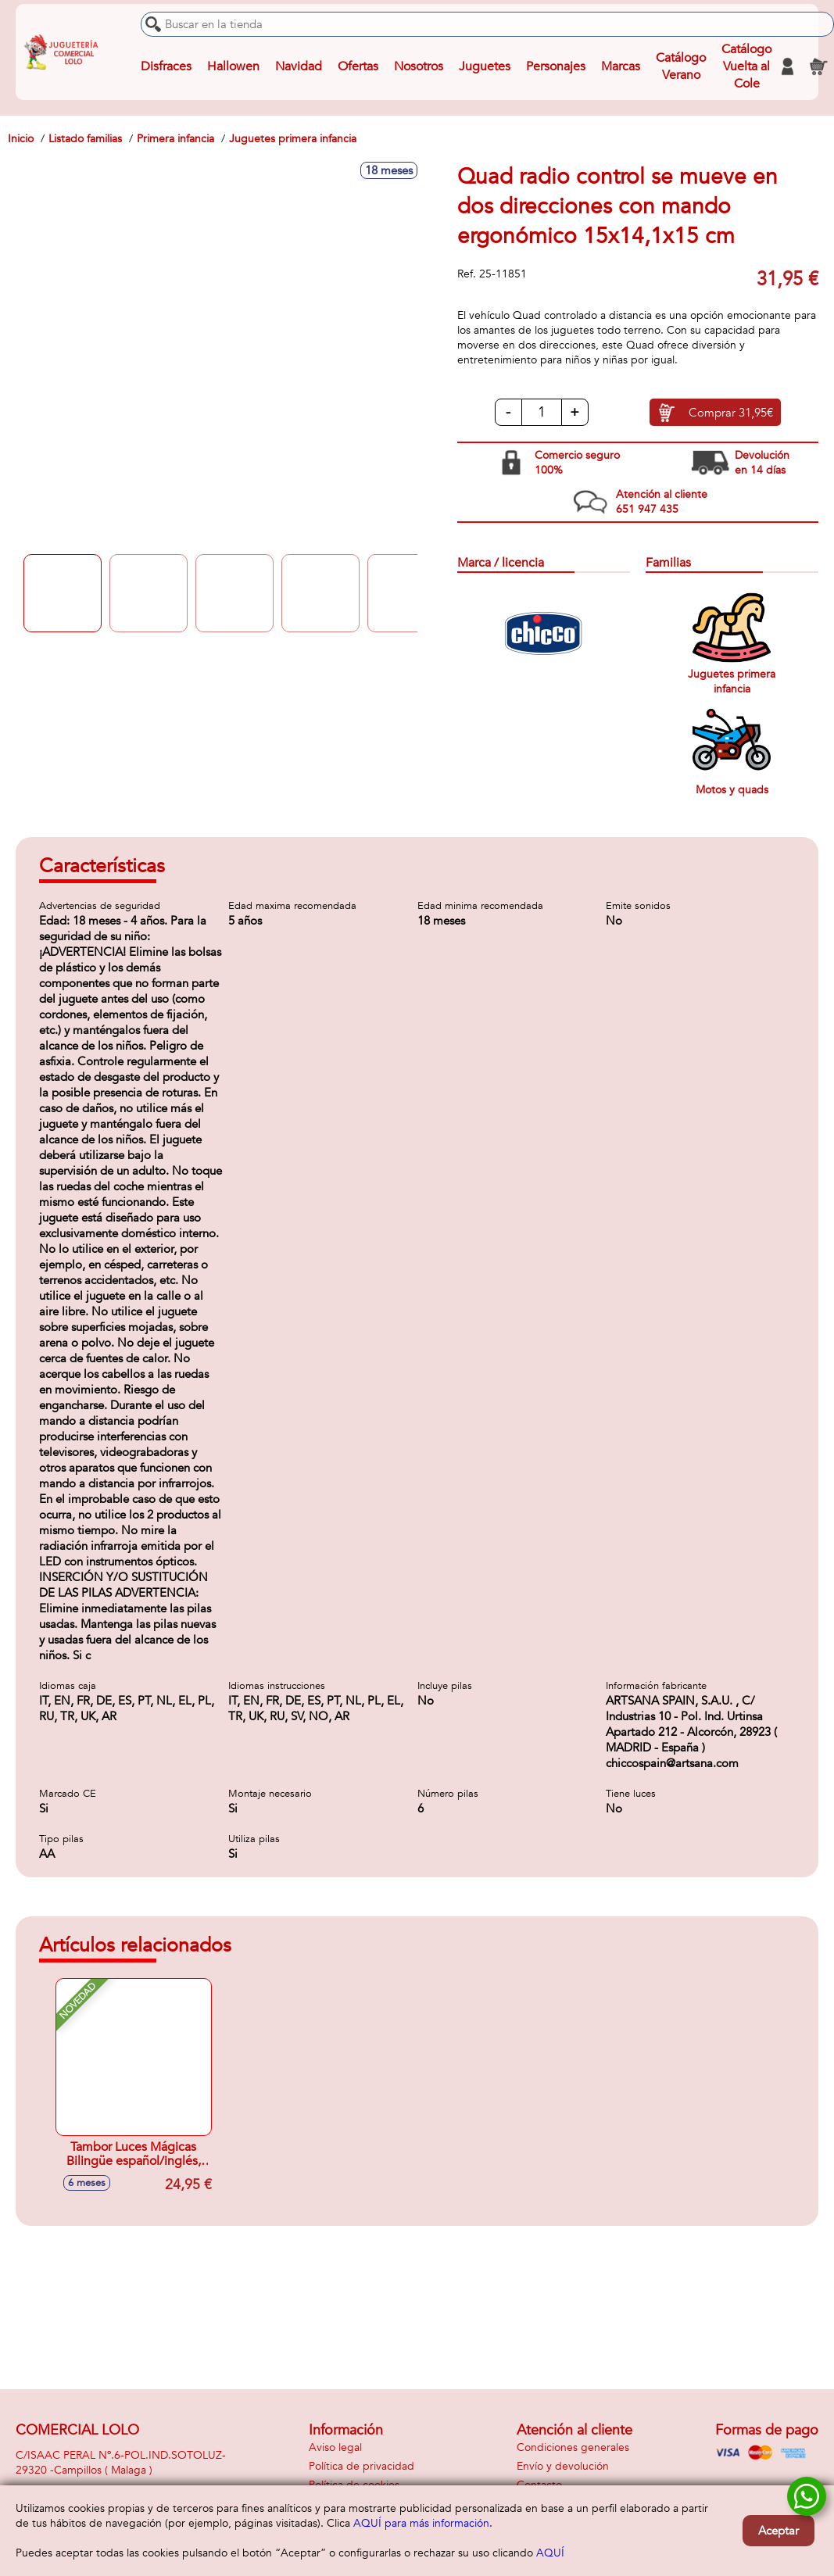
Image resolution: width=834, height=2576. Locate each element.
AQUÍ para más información (421, 2523)
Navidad (298, 66)
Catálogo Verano (681, 66)
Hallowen (233, 66)
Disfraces (166, 66)
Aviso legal (335, 2447)
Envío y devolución (563, 2466)
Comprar (731, 412)
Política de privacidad (361, 2466)
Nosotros (418, 66)
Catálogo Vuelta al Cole (746, 66)
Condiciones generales (573, 2447)
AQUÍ (550, 2553)
